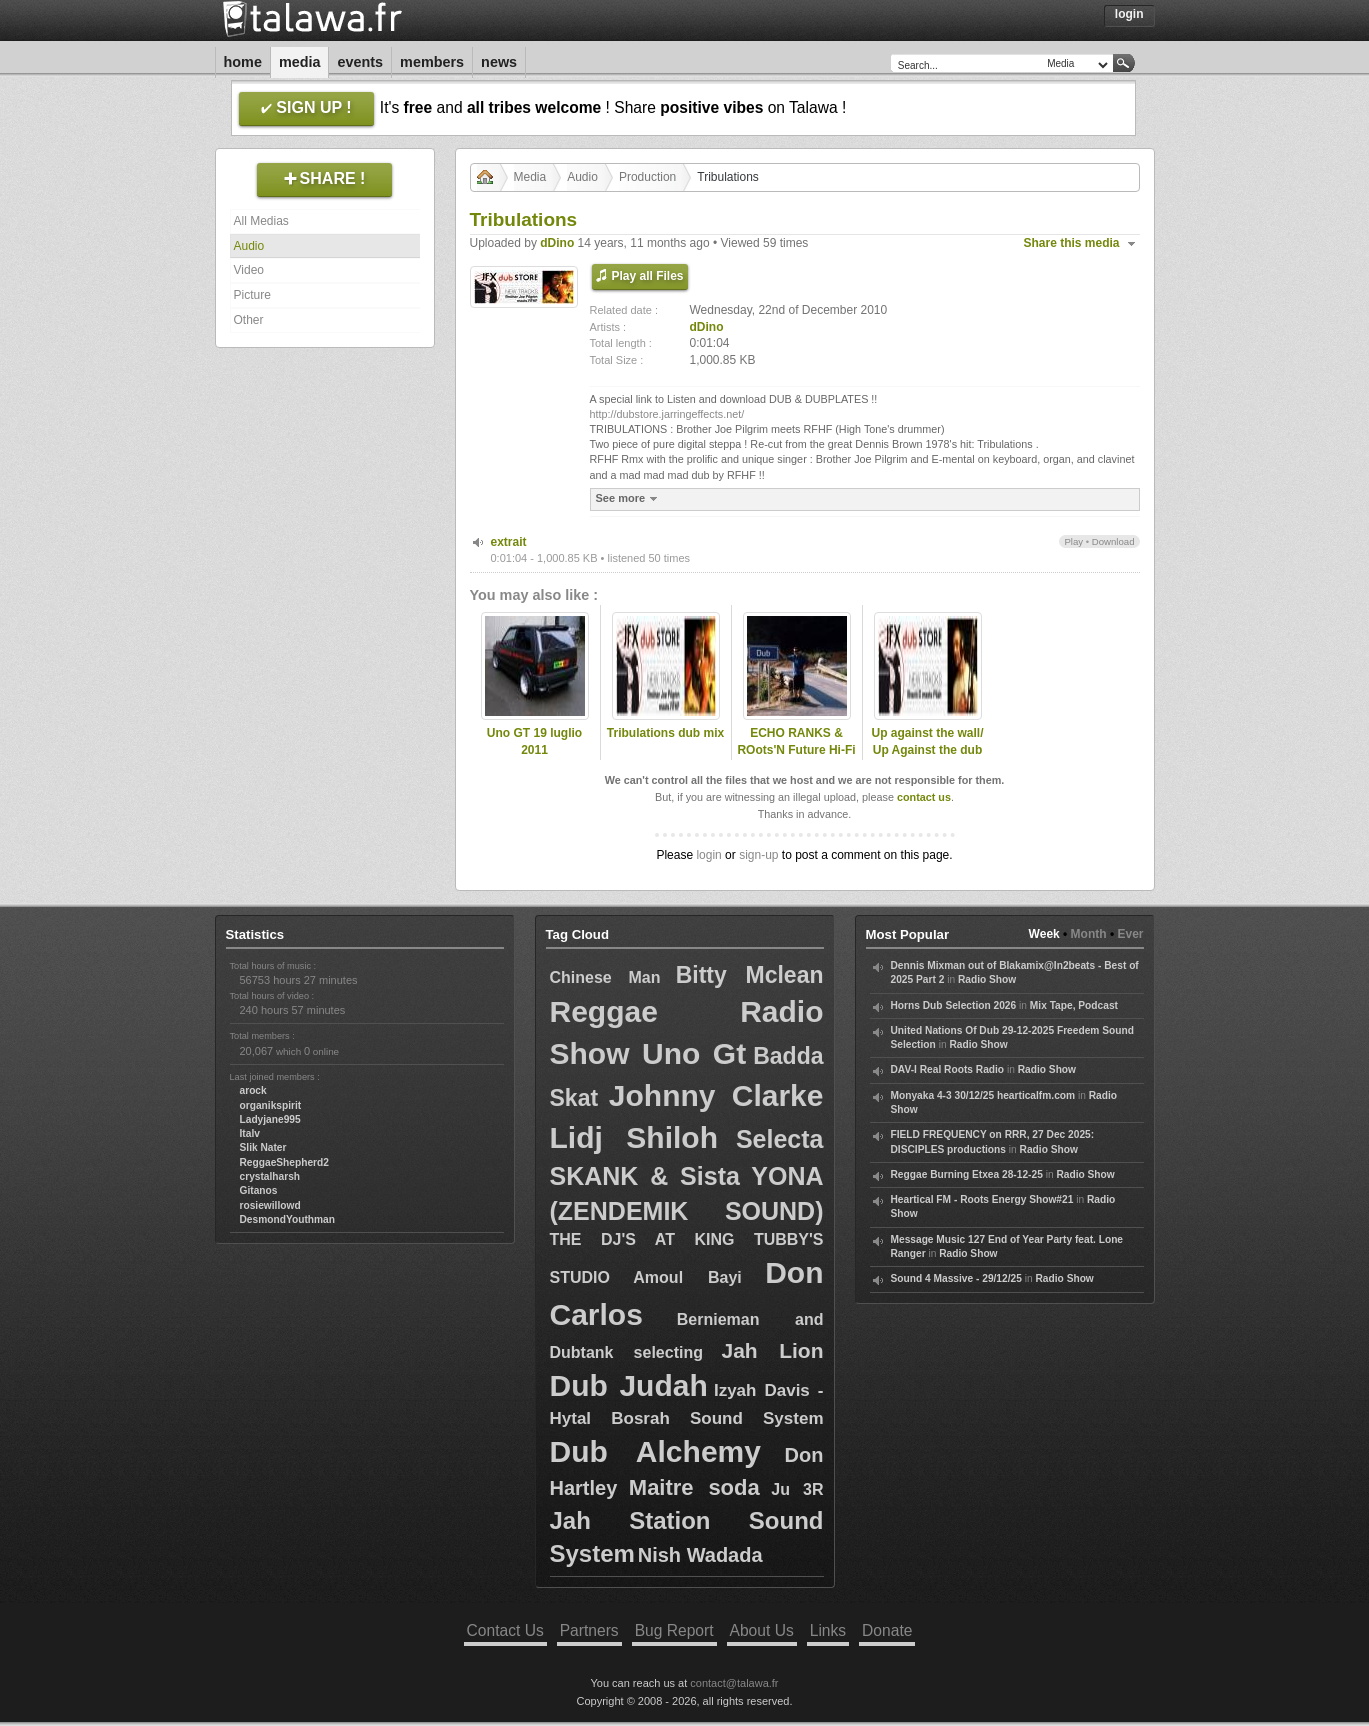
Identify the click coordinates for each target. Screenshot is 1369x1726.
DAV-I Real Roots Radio (948, 1069)
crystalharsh (270, 1176)
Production (647, 177)
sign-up (758, 855)
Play (1073, 541)
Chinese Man (605, 977)
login (708, 855)
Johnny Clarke (716, 1095)
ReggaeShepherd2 (284, 1162)
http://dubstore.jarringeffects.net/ (667, 414)
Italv (250, 1133)
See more (629, 498)
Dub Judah (629, 1385)
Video (249, 270)
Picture (252, 295)
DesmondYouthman (287, 1219)
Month (1089, 934)
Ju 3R (797, 1489)
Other (249, 320)
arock (253, 1090)
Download (1113, 541)
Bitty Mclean (750, 975)
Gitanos (259, 1190)
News (499, 62)
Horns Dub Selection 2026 (954, 1005)
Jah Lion (772, 1350)
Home (243, 62)
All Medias (261, 221)
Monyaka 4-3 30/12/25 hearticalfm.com (983, 1095)
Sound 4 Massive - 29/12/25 (956, 1278)
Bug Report (674, 1630)
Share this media (1072, 243)
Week (1044, 934)
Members (432, 62)
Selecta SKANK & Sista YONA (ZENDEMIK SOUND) (687, 1175)
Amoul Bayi (687, 1277)
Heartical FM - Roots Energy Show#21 (982, 1199)
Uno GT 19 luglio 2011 (534, 741)
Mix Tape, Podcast (1074, 1005)
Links (828, 1630)
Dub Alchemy (655, 1451)
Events (360, 62)
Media (300, 62)
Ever (1130, 934)
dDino (557, 243)
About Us (762, 1630)
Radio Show (987, 979)
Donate (887, 1630)
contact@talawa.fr (734, 1683)
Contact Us (505, 1630)
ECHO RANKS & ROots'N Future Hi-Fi (796, 741)
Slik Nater (263, 1147)
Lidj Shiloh (634, 1137)
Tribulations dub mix (665, 733)
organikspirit (271, 1105)
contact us (924, 797)
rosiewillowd (270, 1205)
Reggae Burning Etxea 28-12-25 (967, 1174)
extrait (509, 542)
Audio (249, 246)
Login (1129, 14)
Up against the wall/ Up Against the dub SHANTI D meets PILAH (927, 758)
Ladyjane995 (270, 1119)
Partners (589, 1630)
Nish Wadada (700, 1555)
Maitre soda (694, 1487)
